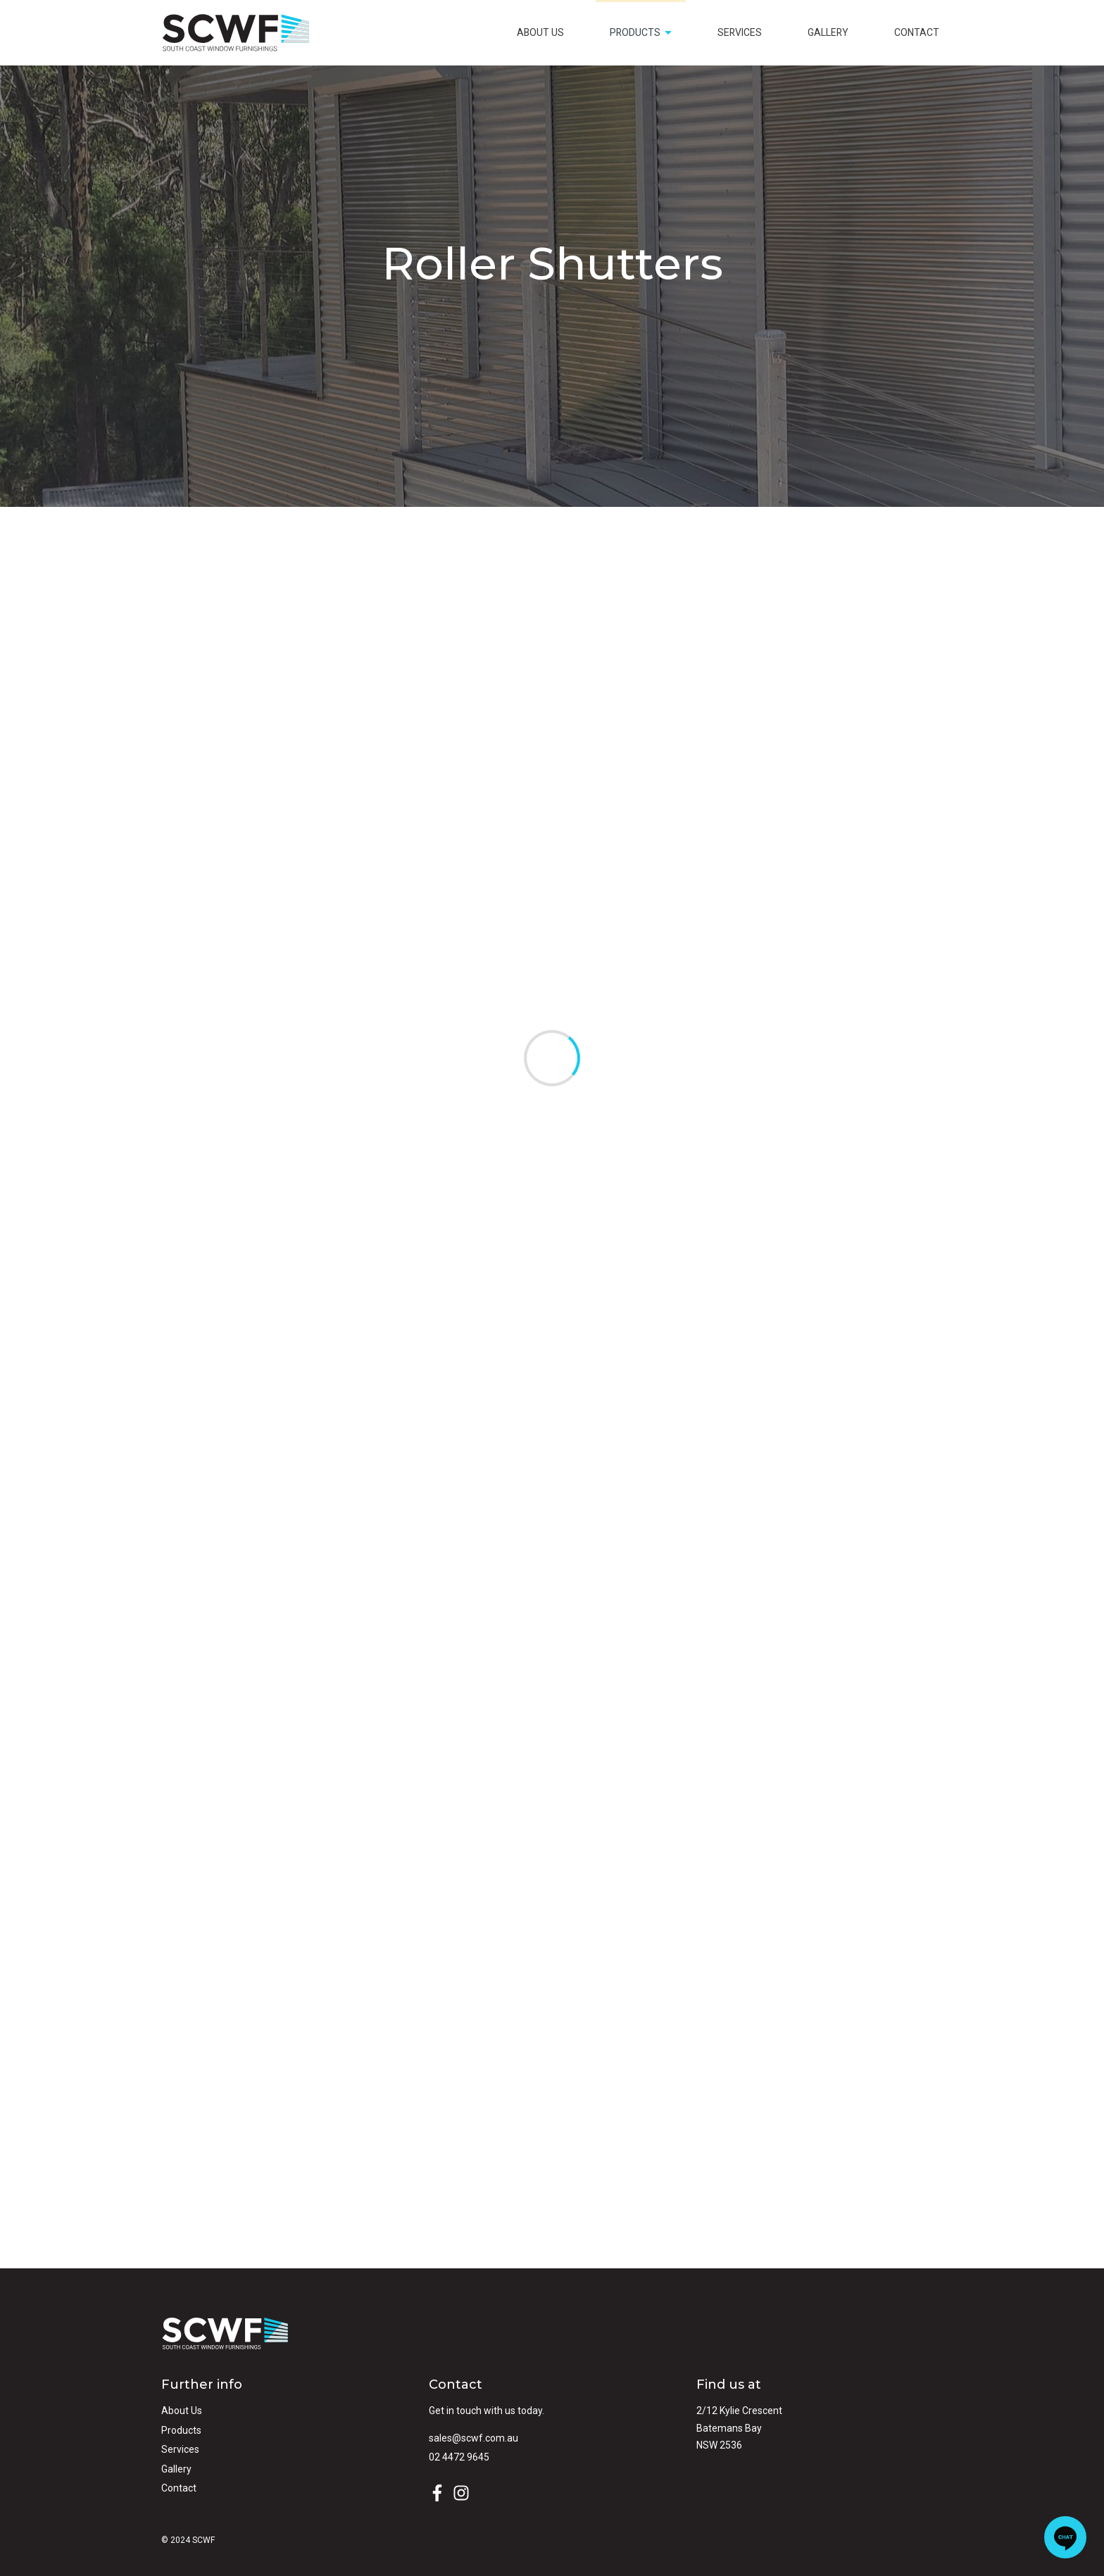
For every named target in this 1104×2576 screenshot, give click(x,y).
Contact (916, 32)
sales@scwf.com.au (473, 2438)
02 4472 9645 (459, 2457)
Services (739, 32)
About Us (540, 32)
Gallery (828, 32)
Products (642, 36)
